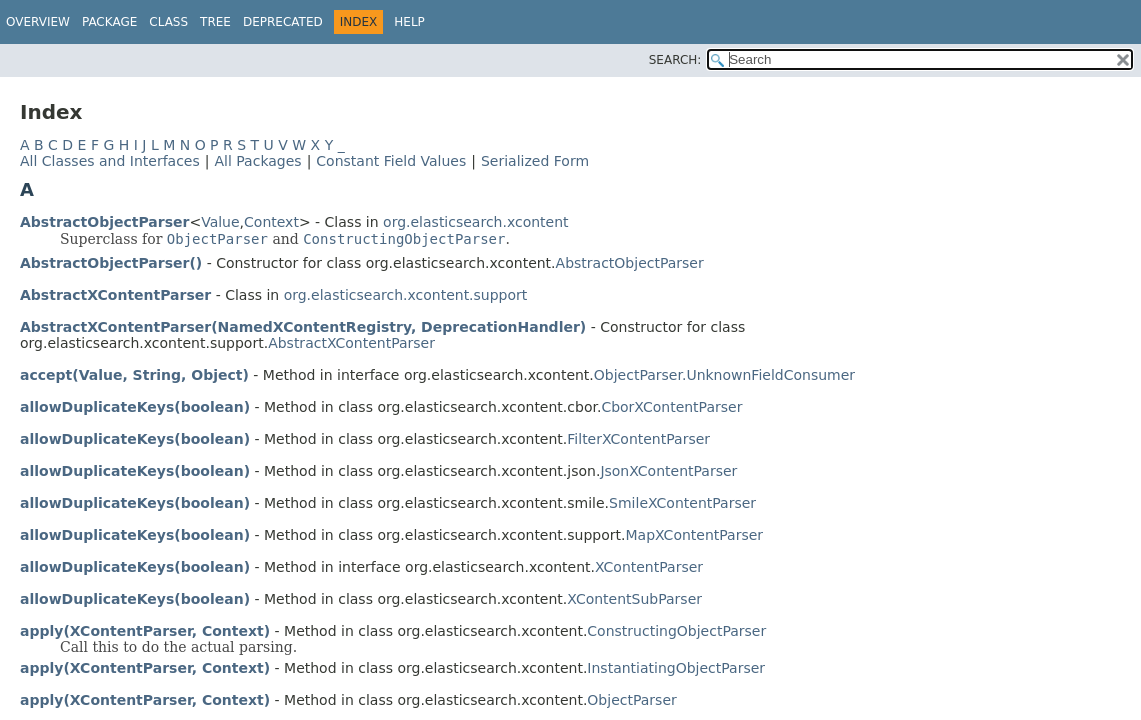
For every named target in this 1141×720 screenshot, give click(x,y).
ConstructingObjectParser (676, 631)
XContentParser (649, 567)
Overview (38, 22)
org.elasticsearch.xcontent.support (406, 295)
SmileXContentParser (682, 503)
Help (409, 22)
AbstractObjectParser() (111, 263)
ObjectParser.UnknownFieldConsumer (724, 375)
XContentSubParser (634, 599)
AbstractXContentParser (115, 295)
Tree (215, 22)
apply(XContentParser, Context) (145, 631)
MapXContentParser (695, 535)
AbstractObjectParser (104, 222)
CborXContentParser (671, 407)
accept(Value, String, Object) (134, 375)
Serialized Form (535, 161)
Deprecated (283, 22)
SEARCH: (675, 60)
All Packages (257, 161)
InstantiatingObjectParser (676, 668)
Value (220, 222)
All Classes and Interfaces (110, 161)
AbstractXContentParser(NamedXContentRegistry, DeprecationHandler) (303, 327)
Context (271, 222)
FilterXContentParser (638, 439)
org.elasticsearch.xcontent (475, 222)
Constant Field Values (391, 161)
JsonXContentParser (668, 471)
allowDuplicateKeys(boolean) (135, 407)
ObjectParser (631, 700)
